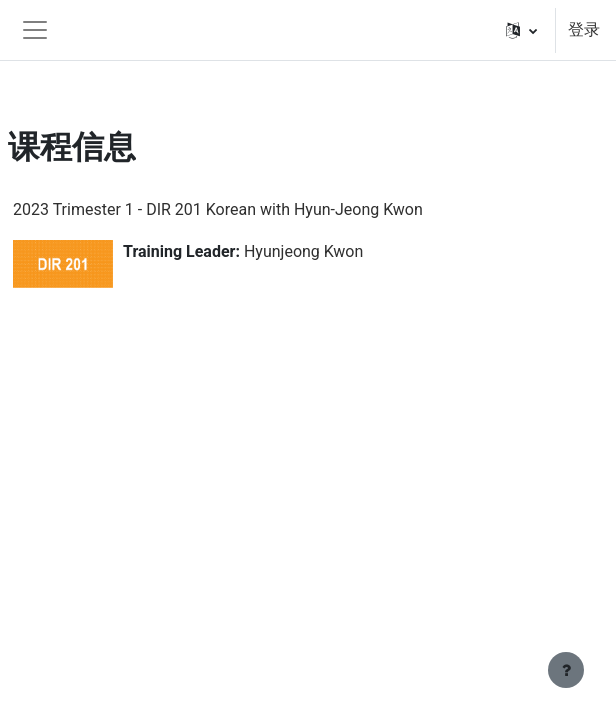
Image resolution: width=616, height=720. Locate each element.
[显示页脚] (566, 670)
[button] (521, 30)
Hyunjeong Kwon (303, 251)
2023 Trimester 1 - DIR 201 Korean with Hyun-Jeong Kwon (218, 209)
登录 (584, 29)
